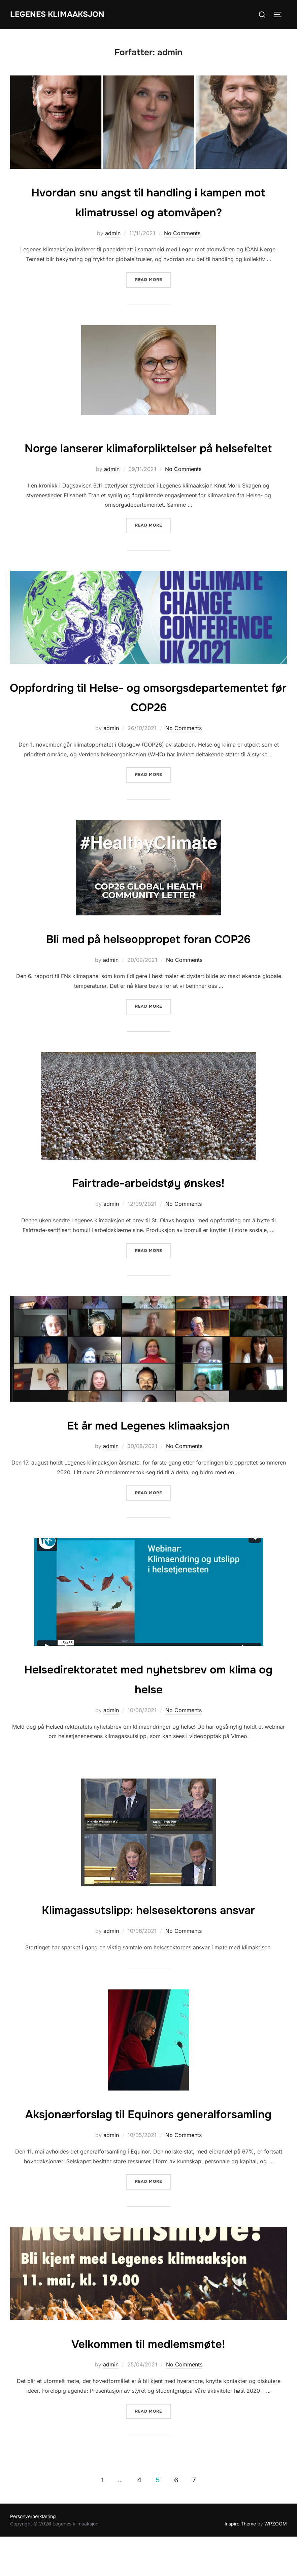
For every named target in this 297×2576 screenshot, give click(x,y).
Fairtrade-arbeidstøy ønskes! (148, 1202)
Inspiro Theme (240, 2563)
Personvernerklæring (33, 2555)
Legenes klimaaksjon (63, 14)
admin (113, 233)
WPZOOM (275, 2563)
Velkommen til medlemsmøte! (148, 2383)
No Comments (182, 233)
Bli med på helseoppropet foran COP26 (148, 958)
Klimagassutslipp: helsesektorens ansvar (148, 1929)
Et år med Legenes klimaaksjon (148, 1444)
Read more (153, 279)
